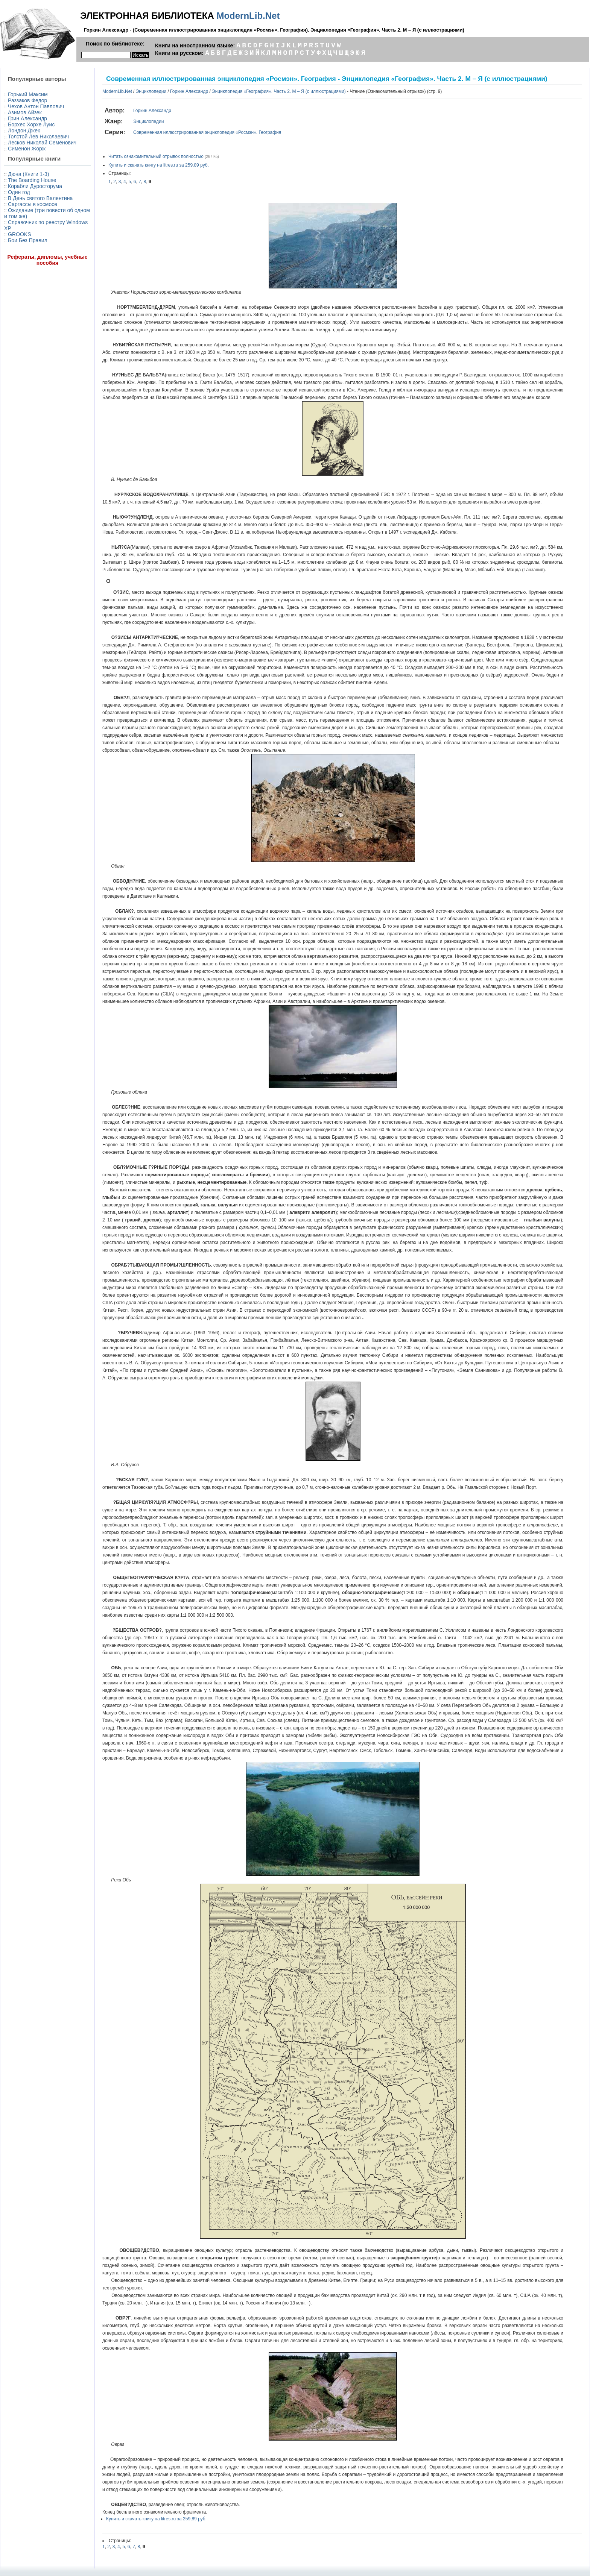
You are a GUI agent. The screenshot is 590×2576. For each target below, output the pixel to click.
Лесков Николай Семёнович (42, 143)
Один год (19, 192)
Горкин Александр (189, 91)
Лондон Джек (24, 130)
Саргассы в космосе (32, 204)
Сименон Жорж (27, 149)
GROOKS (19, 234)
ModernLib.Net (248, 16)
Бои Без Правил (27, 240)
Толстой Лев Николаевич (38, 137)
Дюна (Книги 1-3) (28, 174)
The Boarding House (32, 180)
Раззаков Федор (27, 100)
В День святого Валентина (40, 198)
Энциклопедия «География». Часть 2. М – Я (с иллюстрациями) (279, 91)
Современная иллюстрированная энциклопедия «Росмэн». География (207, 132)
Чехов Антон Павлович (36, 106)
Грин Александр (27, 118)
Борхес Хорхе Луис (31, 124)
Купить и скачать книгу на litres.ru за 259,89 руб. (158, 165)
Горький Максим (28, 94)
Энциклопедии (151, 91)
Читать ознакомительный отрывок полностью (156, 156)
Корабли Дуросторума (35, 186)
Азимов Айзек (25, 112)
